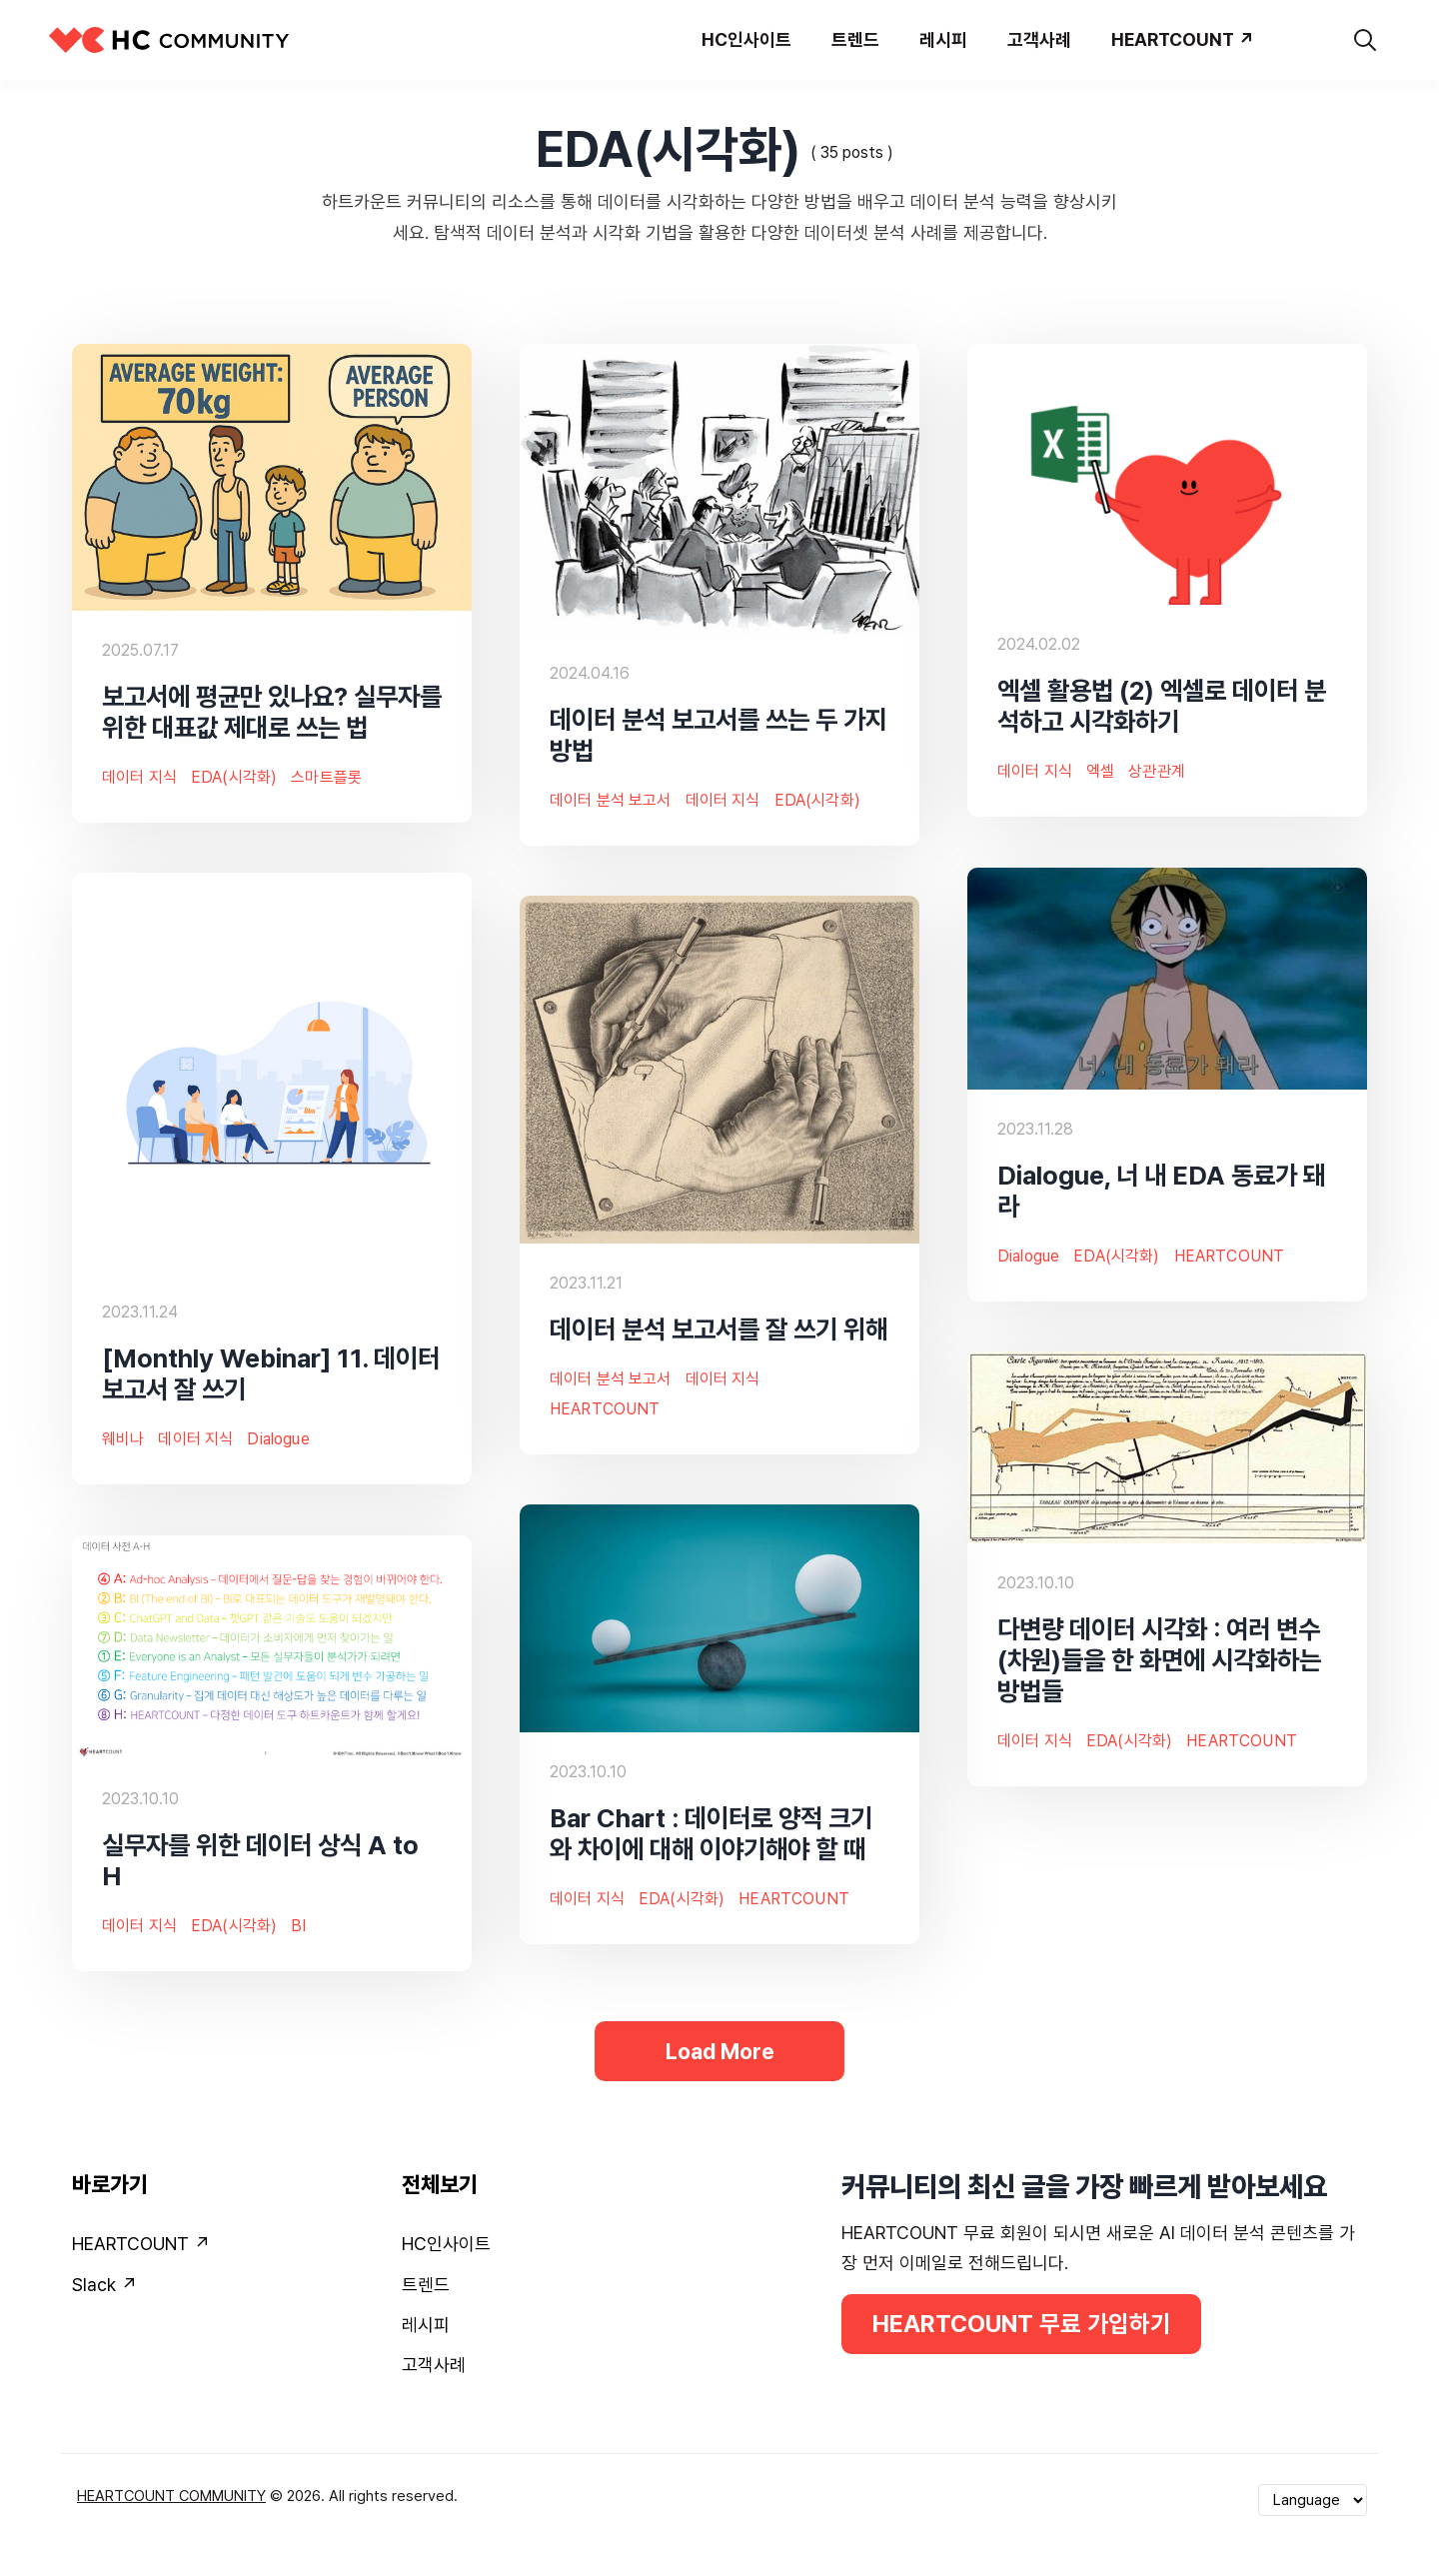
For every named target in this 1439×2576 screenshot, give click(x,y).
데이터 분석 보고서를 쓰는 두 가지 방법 (718, 735)
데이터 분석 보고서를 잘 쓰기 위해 (718, 1328)
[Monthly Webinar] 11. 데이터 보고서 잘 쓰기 (271, 1373)
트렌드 (426, 2284)
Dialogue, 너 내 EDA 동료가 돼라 (1161, 1191)
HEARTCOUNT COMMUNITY (171, 2496)
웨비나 (123, 1439)
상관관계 (1156, 772)
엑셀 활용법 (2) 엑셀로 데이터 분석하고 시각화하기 (1161, 706)
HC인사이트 (446, 2243)
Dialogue (1028, 1256)
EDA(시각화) (234, 777)
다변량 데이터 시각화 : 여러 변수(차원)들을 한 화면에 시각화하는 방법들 (1159, 1659)
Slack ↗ (104, 2284)
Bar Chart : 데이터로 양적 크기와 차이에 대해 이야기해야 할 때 (711, 1833)
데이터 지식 (139, 777)
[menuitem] (225, 2248)
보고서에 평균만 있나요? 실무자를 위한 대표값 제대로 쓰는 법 (272, 712)
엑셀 (1100, 772)
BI (298, 1925)
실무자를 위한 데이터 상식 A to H (260, 1860)
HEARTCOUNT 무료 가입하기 (1021, 2323)
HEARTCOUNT (1229, 1256)
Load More (719, 2051)
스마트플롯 (326, 777)
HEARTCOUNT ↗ (141, 2243)
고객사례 (434, 2364)
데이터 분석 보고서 (611, 800)
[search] (1365, 40)
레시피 (426, 2324)
